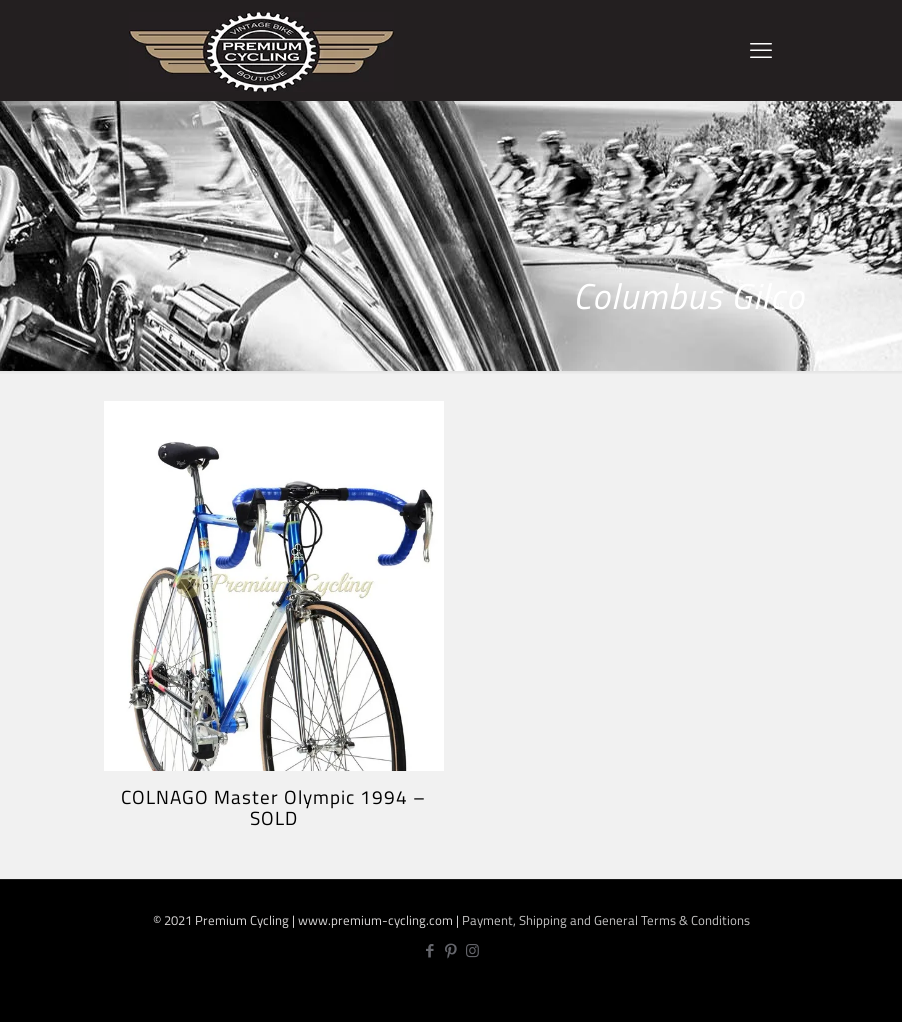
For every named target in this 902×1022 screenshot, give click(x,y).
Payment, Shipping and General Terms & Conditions (606, 920)
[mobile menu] (761, 50)
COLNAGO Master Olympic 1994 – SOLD (273, 807)
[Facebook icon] (430, 950)
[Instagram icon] (472, 950)
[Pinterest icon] (451, 950)
